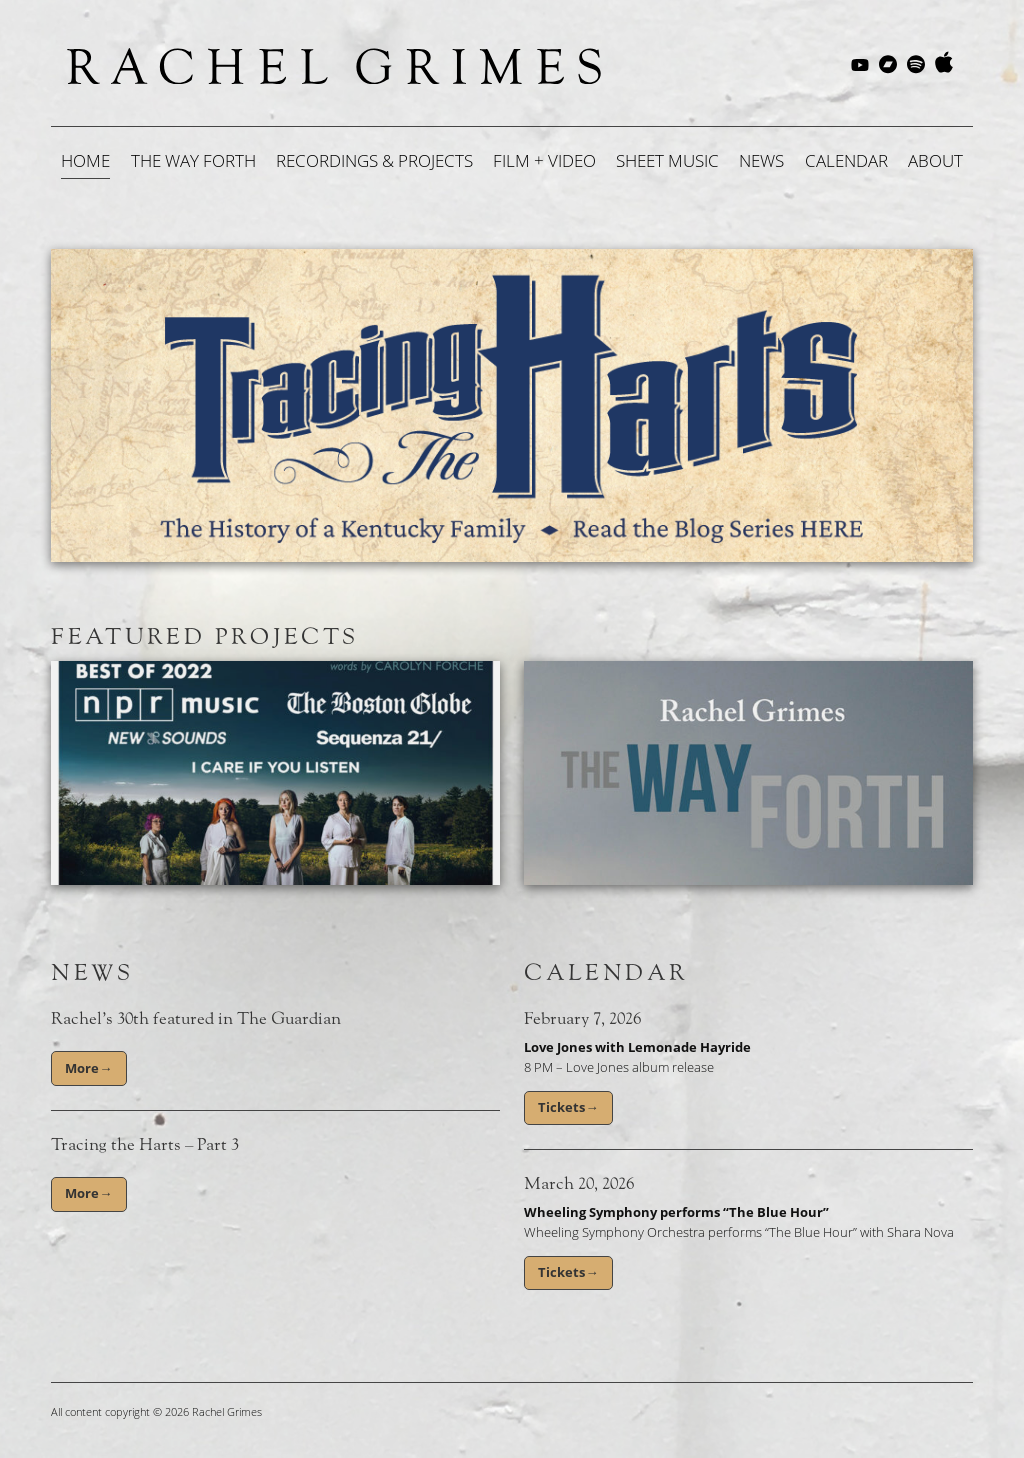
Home (85, 160)
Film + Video (544, 160)
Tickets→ (568, 1107)
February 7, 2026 (582, 1019)
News (761, 160)
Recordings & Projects (374, 160)
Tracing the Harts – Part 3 (145, 1145)
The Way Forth (193, 160)
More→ (88, 1068)
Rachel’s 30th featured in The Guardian (196, 1019)
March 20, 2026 (579, 1184)
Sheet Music (667, 160)
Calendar (846, 160)
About (935, 160)
